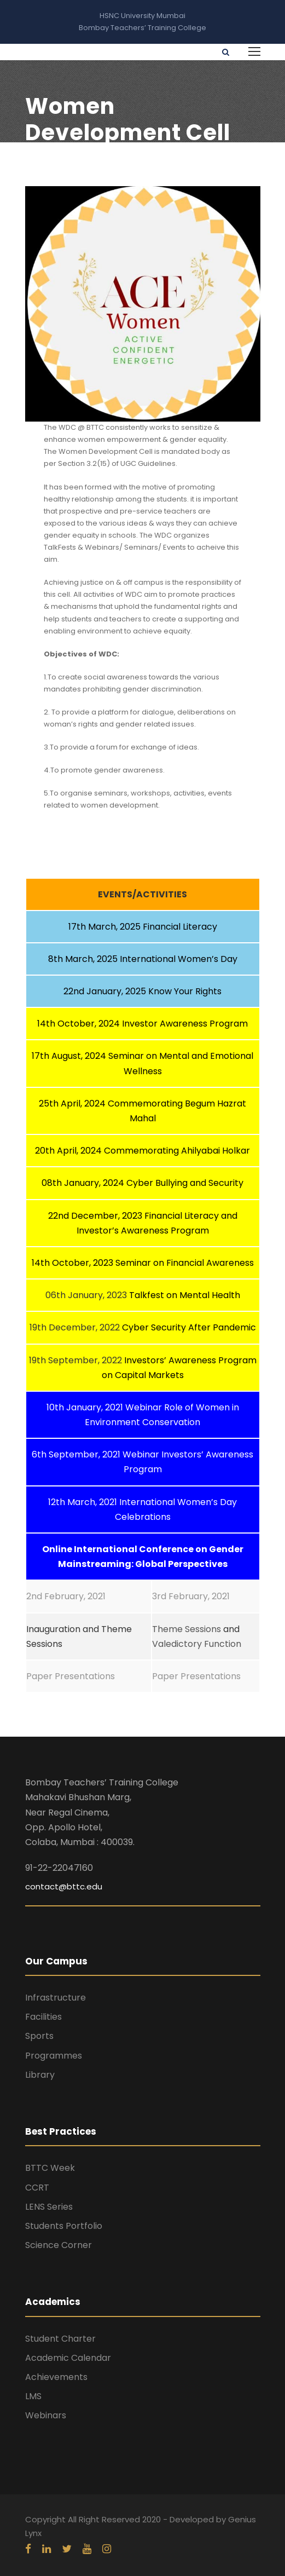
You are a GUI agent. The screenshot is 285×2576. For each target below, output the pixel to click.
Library (40, 2074)
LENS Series (49, 2206)
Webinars (45, 2415)
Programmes (53, 2055)
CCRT (37, 2187)
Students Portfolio (63, 2226)
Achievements (56, 2377)
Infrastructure (55, 1997)
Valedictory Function (196, 1644)
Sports (39, 2036)
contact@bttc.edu (63, 1886)
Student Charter (60, 2338)
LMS (33, 2396)
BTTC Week (50, 2168)
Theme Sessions (186, 1629)
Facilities (43, 2016)
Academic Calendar (68, 2358)
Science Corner (58, 2245)
